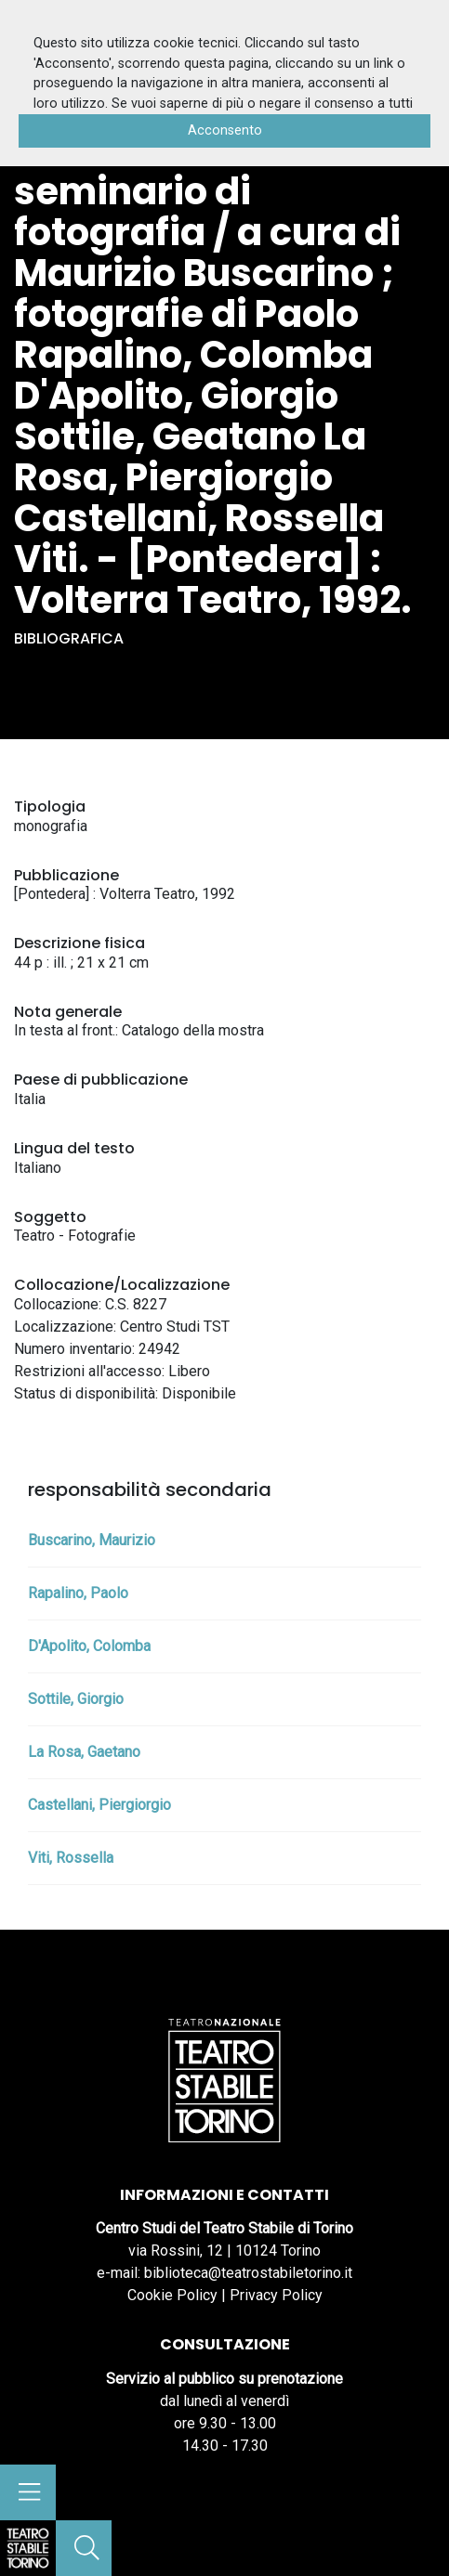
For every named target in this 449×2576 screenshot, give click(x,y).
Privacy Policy (276, 2295)
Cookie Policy (172, 2295)
